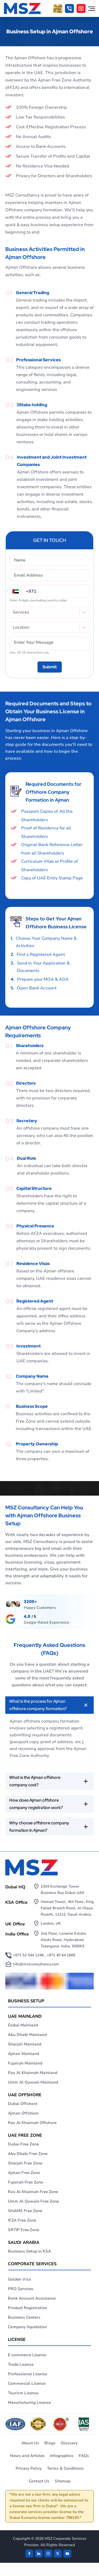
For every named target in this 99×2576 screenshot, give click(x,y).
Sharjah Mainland (24, 2044)
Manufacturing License (29, 2402)
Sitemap (62, 2481)
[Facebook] (29, 2553)
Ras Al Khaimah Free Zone (33, 2191)
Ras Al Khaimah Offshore (32, 2122)
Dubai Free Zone (23, 2144)
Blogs (49, 2443)
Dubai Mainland (23, 2025)
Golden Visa (19, 2279)
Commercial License (26, 2383)
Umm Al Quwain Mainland (33, 2082)
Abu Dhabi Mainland (27, 2034)
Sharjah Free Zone (25, 2163)
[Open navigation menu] (91, 8)
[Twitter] (58, 2553)
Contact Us (39, 2481)
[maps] (37, 1619)
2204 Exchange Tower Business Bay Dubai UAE (62, 1889)
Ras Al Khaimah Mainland (32, 2072)
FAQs (84, 2455)
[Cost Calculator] (81, 8)
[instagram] (48, 2553)
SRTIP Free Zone (23, 2229)
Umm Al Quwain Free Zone (33, 2201)
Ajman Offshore (23, 2113)
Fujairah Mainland (25, 2063)
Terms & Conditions (65, 2468)
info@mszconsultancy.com (36, 1964)
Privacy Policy (29, 2468)
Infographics (61, 2455)
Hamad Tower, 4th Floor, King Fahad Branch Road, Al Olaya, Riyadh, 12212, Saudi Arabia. (67, 1908)
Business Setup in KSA (29, 2251)
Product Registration (27, 2307)
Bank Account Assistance (32, 2298)
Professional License (27, 2374)
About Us (30, 2443)
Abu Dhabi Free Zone (28, 2153)
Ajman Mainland (23, 2053)
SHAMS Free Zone (25, 2210)
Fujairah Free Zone (25, 2182)
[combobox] (13, 612)
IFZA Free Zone (22, 2220)
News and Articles (27, 2455)
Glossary (69, 2443)
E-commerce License (27, 2355)
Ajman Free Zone (24, 2172)
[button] (69, 8)
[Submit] (49, 667)
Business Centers (24, 2317)
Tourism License (23, 2393)
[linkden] (39, 2553)
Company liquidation (27, 2327)
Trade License (21, 2364)
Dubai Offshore (22, 2103)
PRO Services (20, 2288)
